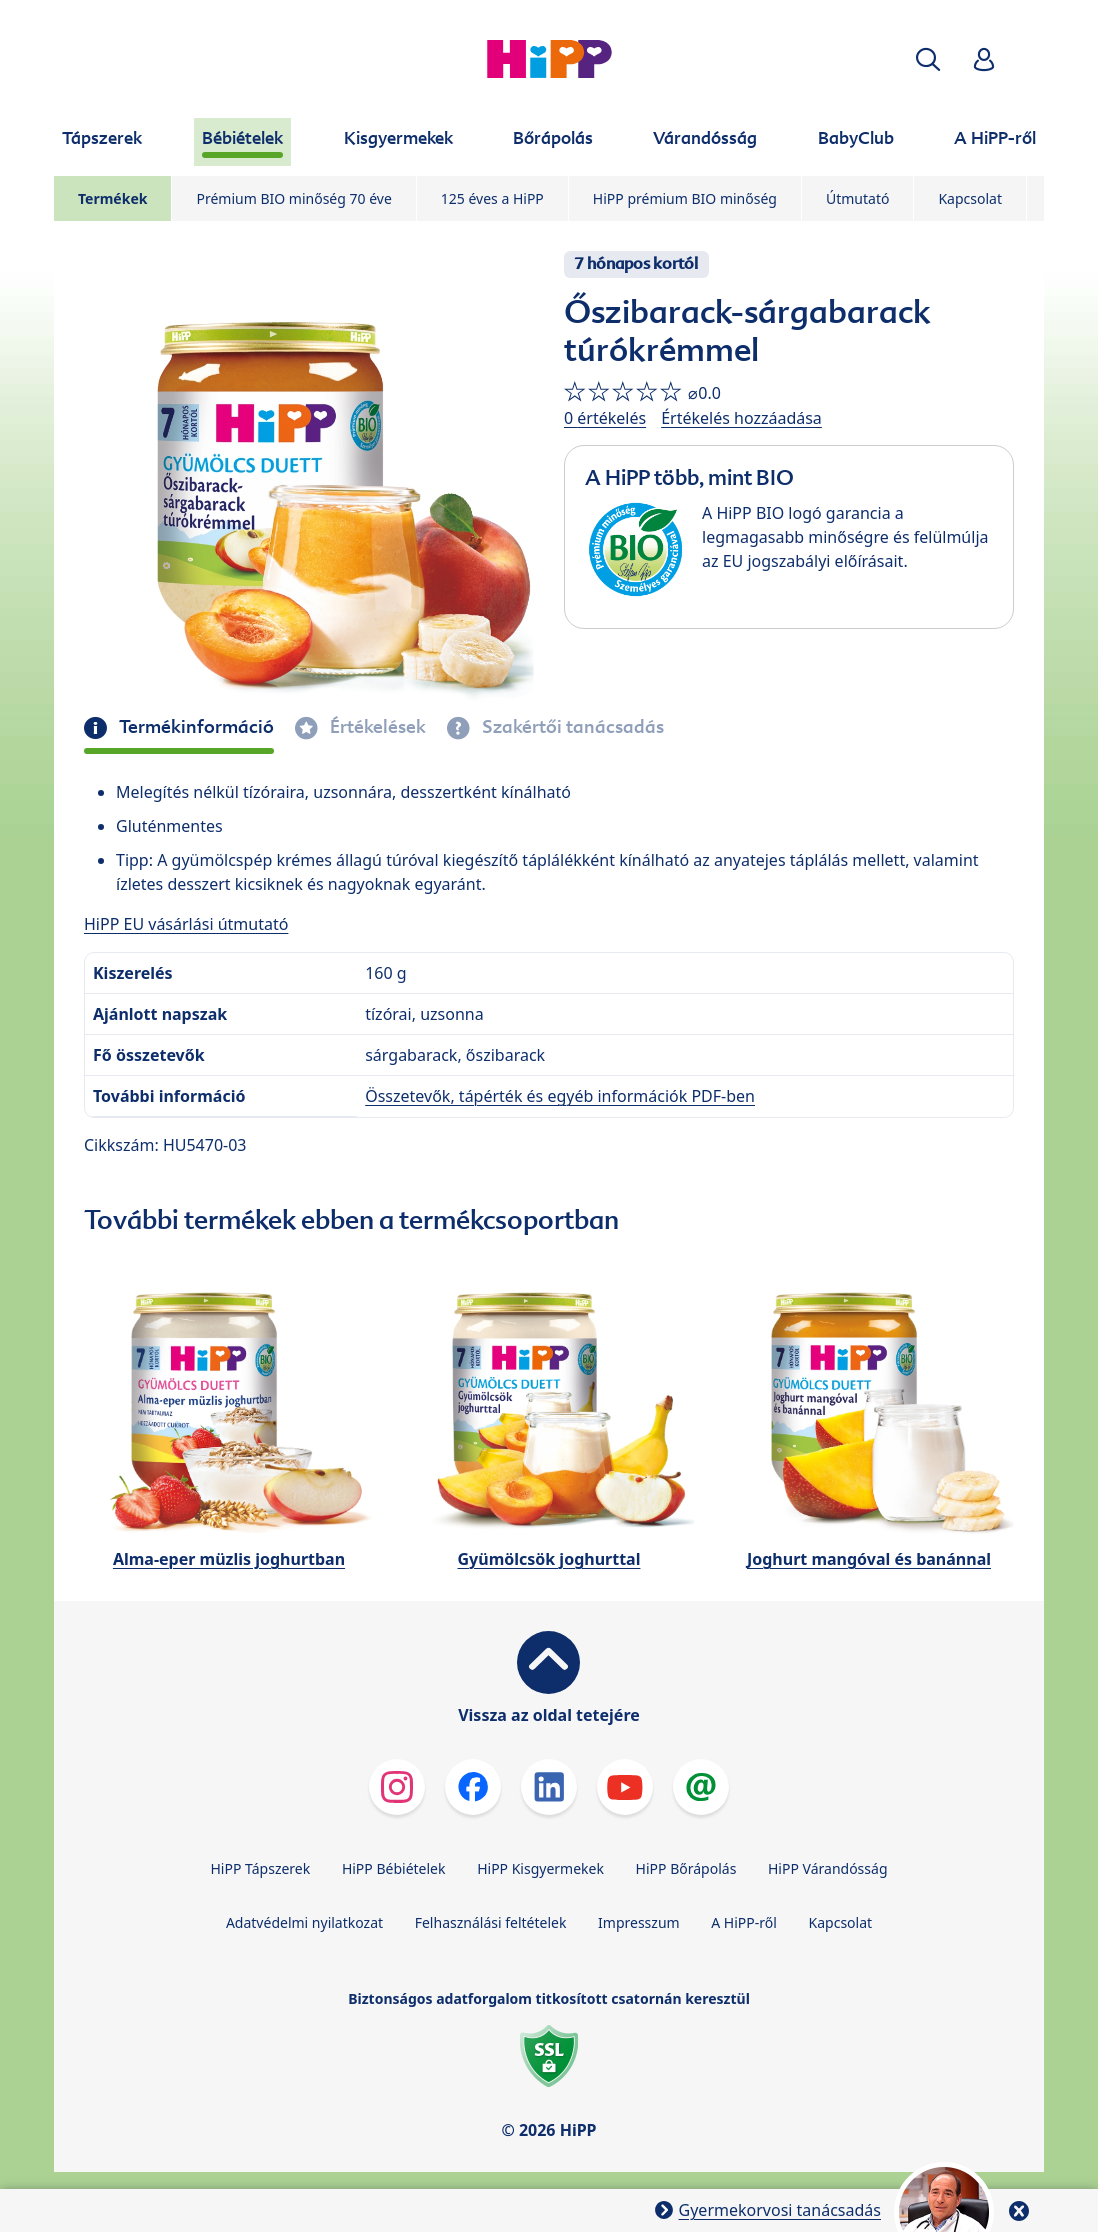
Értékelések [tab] (376, 727)
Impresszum (639, 1922)
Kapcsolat (970, 198)
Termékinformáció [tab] (194, 727)
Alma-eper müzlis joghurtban (229, 1559)
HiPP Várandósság (828, 1868)
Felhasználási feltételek (491, 1922)
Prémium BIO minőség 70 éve (293, 198)
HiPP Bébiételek (394, 1868)
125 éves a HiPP (492, 198)
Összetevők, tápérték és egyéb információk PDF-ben (560, 1096)
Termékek (112, 198)
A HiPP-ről (744, 1922)
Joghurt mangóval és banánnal (869, 1559)
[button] (928, 59)
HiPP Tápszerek (260, 1868)
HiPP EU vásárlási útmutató (186, 924)
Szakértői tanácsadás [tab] (571, 727)
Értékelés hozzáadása (741, 418)
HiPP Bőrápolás (686, 1868)
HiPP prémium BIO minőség (685, 198)
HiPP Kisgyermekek (540, 1868)
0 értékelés (605, 418)
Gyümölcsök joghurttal (549, 1559)
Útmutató (857, 198)
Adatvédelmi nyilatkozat (304, 1922)
